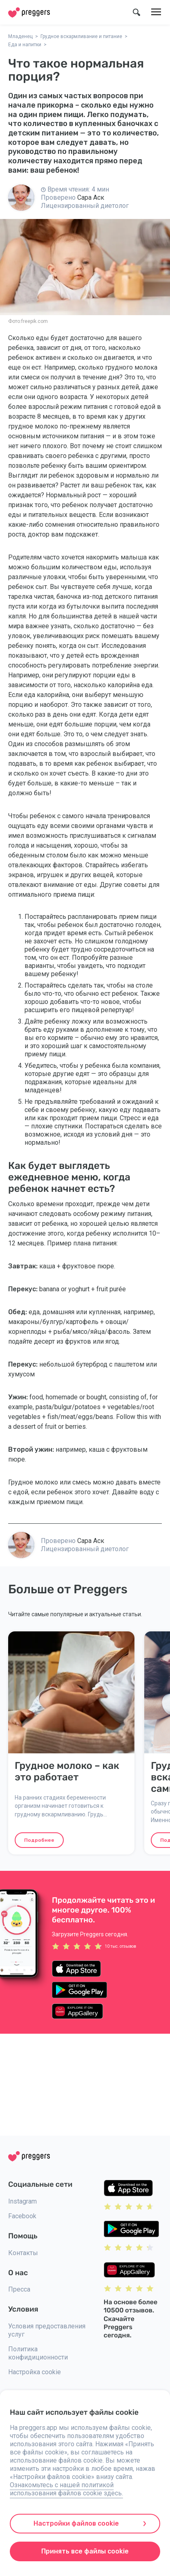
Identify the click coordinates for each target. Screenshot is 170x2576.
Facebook (22, 2216)
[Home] (29, 12)
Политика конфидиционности (38, 2353)
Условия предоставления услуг (46, 2330)
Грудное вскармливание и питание (81, 36)
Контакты (23, 2253)
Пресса (19, 2289)
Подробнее (39, 1840)
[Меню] (156, 12)
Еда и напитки (24, 44)
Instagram (22, 2201)
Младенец (20, 36)
